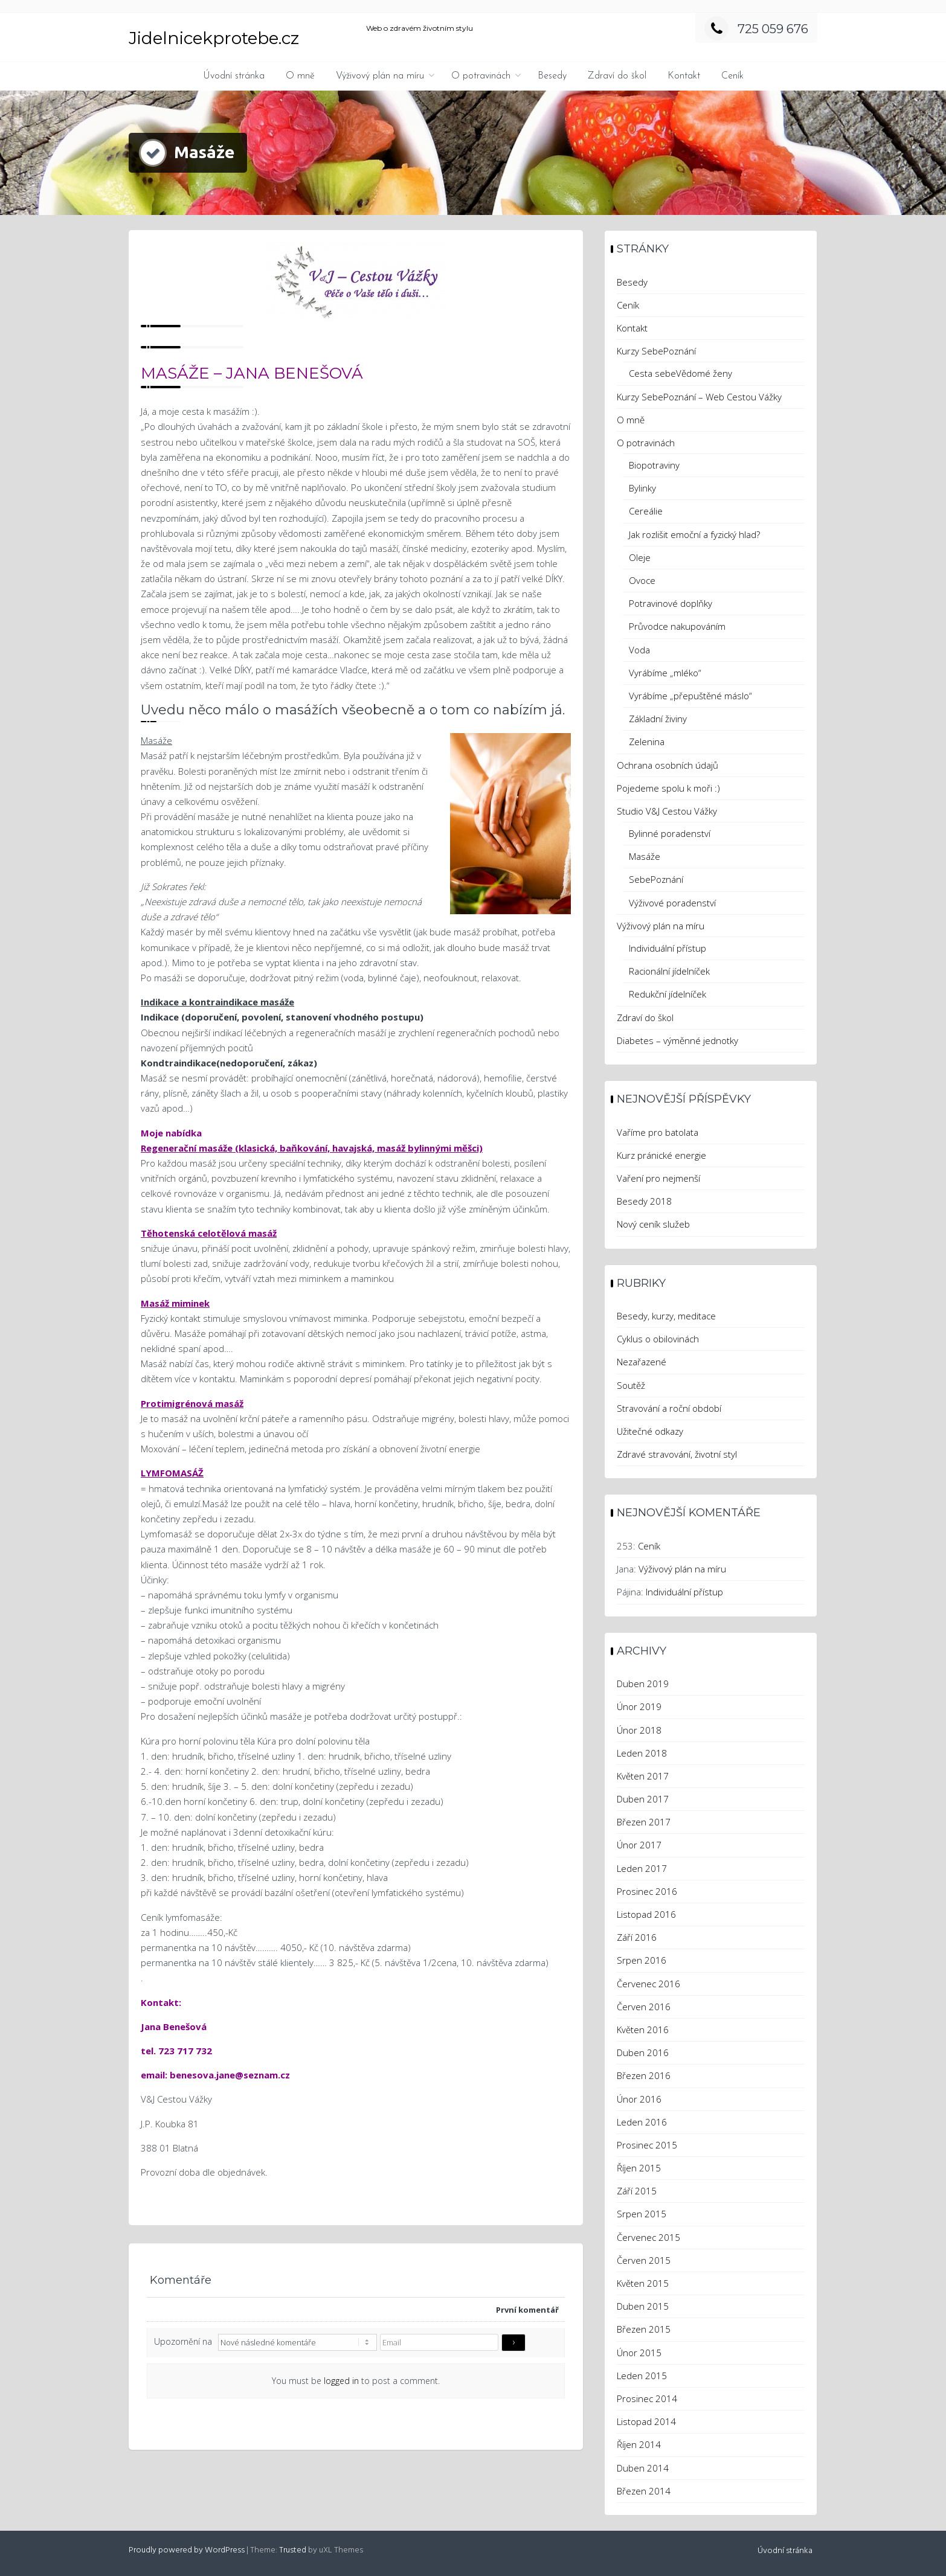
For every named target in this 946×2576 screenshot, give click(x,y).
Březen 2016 (644, 2075)
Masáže (644, 856)
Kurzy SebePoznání (656, 351)
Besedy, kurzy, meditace (666, 1316)
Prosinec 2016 (647, 1891)
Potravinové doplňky (670, 603)
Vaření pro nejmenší (658, 1178)
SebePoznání (656, 879)
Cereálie (646, 511)
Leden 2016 (642, 2122)
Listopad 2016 (646, 1914)
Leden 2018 (642, 1753)
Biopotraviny (654, 465)
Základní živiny (658, 719)
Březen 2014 (644, 2491)
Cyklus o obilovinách (658, 1339)
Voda (639, 650)
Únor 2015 (639, 2353)
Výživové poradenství (672, 903)
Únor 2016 (639, 2099)
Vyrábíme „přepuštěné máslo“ (690, 696)
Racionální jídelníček (669, 971)
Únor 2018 (639, 1730)
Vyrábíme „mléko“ (665, 673)
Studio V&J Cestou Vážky (667, 811)
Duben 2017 (643, 1799)
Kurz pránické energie (661, 1155)
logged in (341, 2380)
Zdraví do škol (617, 76)
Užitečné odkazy (650, 1431)
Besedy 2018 (644, 1201)
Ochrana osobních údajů (667, 765)
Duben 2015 (643, 2306)
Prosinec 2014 (647, 2398)
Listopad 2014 (646, 2421)
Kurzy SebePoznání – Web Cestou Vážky (699, 397)
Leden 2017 (642, 1868)
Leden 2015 (642, 2375)
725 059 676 (756, 29)
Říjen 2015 (639, 2168)
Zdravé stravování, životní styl (677, 1454)
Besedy (552, 76)
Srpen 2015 (641, 2214)
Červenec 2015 (648, 2237)
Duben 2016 (643, 2052)
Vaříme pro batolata (657, 1132)
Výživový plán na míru (380, 76)
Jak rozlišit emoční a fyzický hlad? (694, 534)
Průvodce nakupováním (677, 626)
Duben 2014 (643, 2468)
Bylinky (642, 488)
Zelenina (646, 741)
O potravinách (480, 76)
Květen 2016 (643, 2029)
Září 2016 (637, 1937)
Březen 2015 (644, 2329)
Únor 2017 (639, 1845)
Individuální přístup (667, 948)
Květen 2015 (643, 2283)
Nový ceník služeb (653, 1224)
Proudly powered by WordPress (187, 2550)
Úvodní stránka (234, 76)
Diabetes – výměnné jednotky (677, 1040)
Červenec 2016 (648, 1984)
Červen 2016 (644, 2007)
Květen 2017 (643, 1776)
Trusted (292, 2550)
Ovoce (642, 580)
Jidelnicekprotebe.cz (214, 38)
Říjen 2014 (639, 2444)
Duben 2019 (643, 1683)
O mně (300, 76)
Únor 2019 (639, 1706)
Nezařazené (641, 1362)
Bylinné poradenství (669, 833)
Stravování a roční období (669, 1408)
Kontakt (684, 76)
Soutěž (631, 1385)
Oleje (640, 557)
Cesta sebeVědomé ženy (680, 373)
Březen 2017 (644, 1822)
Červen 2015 (644, 2260)
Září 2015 (637, 2191)
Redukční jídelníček (667, 994)
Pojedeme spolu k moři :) (668, 788)
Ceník (732, 76)
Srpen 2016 (641, 1960)
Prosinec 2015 (647, 2145)
